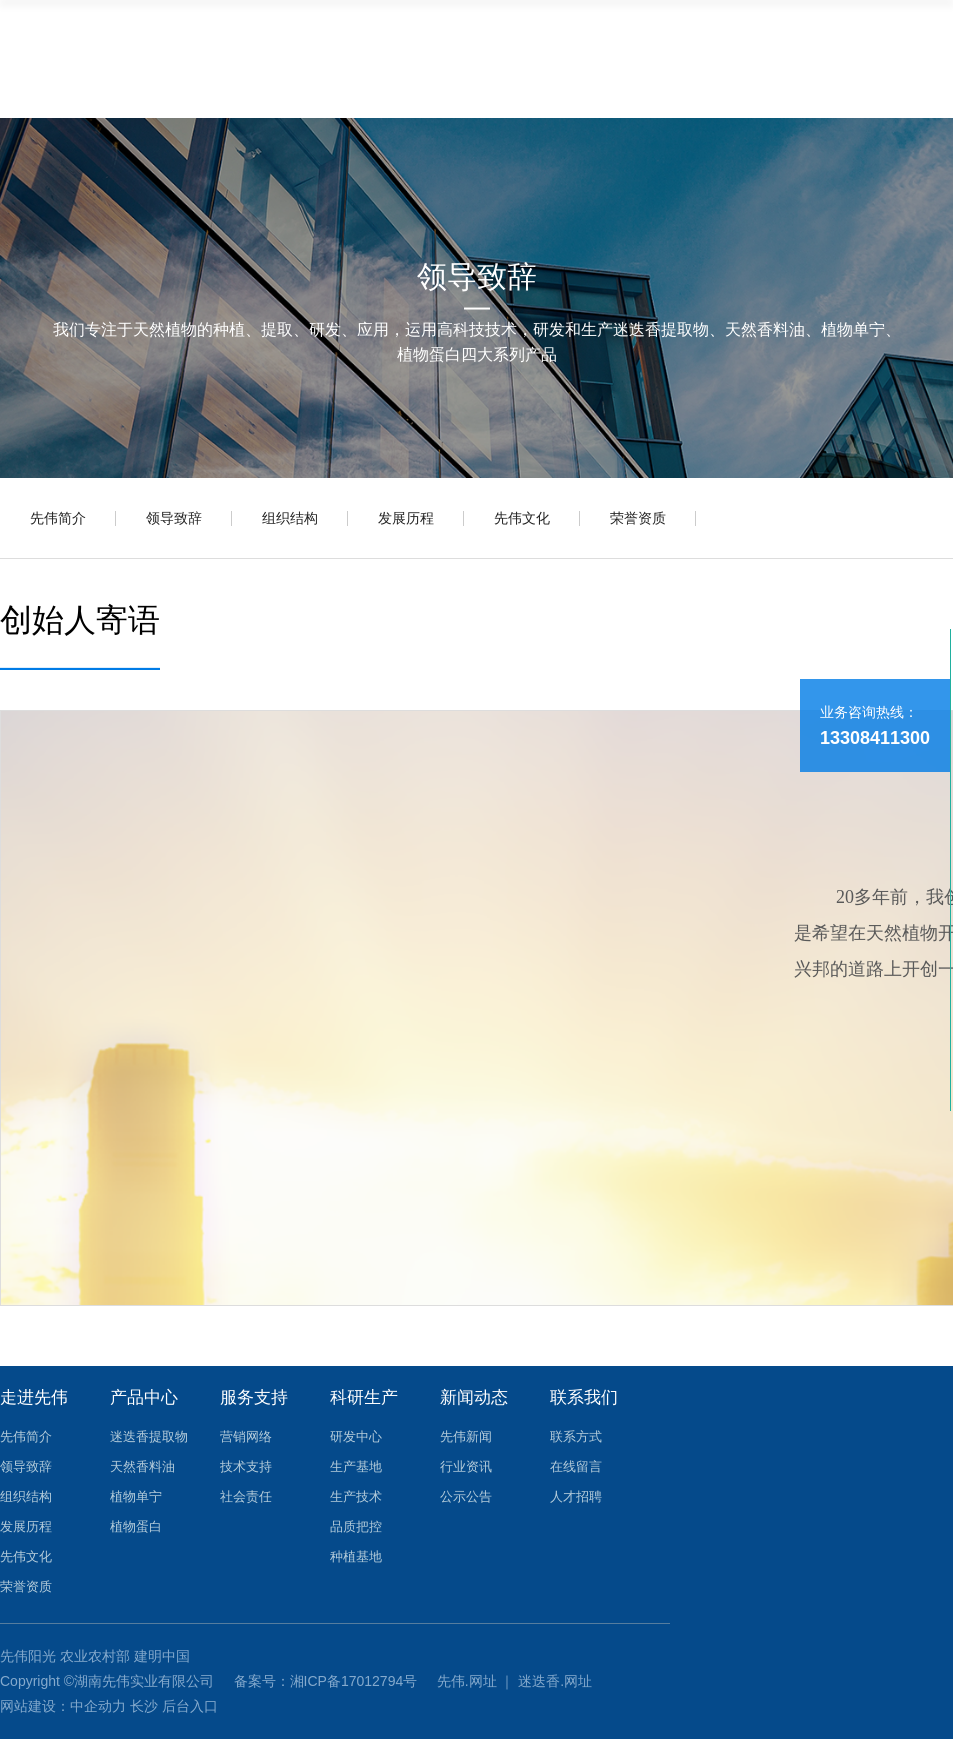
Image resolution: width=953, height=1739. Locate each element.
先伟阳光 (28, 1656)
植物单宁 (136, 1496)
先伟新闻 (466, 1436)
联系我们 (584, 1397)
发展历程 (406, 518)
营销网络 (246, 1436)
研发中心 (356, 1436)
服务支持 (254, 1397)
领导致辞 (174, 518)
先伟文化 (522, 518)
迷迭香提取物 (149, 1436)
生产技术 (356, 1496)
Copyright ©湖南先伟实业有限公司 (109, 1681)
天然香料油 (142, 1466)
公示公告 (466, 1496)
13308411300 (875, 738)
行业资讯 (466, 1466)
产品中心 (144, 1397)
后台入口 (190, 1706)
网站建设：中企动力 (63, 1706)
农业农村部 (95, 1656)
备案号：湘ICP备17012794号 (328, 1681)
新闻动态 (474, 1397)
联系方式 (576, 1436)
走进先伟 (34, 1397)
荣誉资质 (638, 518)
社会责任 (246, 1496)
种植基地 (356, 1556)
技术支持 (246, 1466)
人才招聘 (576, 1496)
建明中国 (162, 1656)
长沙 (144, 1706)
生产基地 (356, 1466)
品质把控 (356, 1526)
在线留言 (576, 1466)
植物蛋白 (136, 1526)
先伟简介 (58, 518)
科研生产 (364, 1397)
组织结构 (290, 518)
